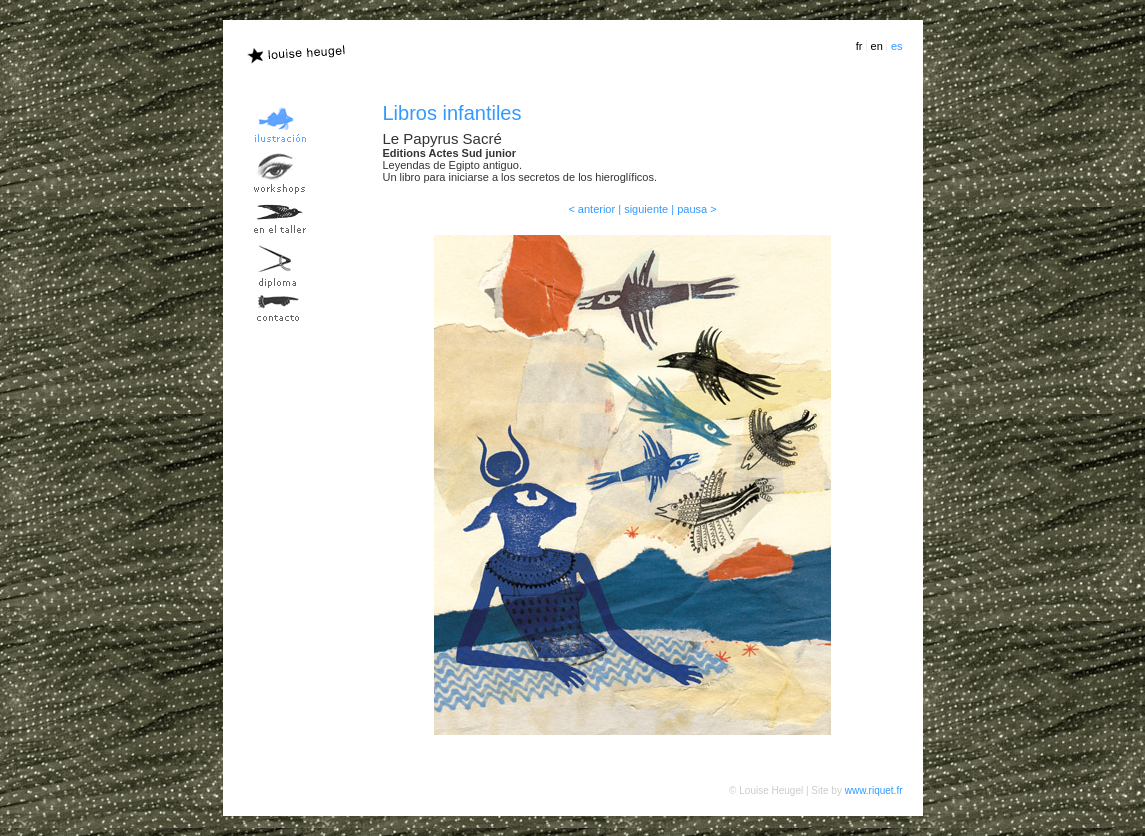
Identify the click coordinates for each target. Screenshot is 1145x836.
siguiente (646, 209)
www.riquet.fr (874, 790)
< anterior (591, 209)
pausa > (696, 209)
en (877, 46)
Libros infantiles (452, 113)
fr (859, 46)
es (897, 46)
